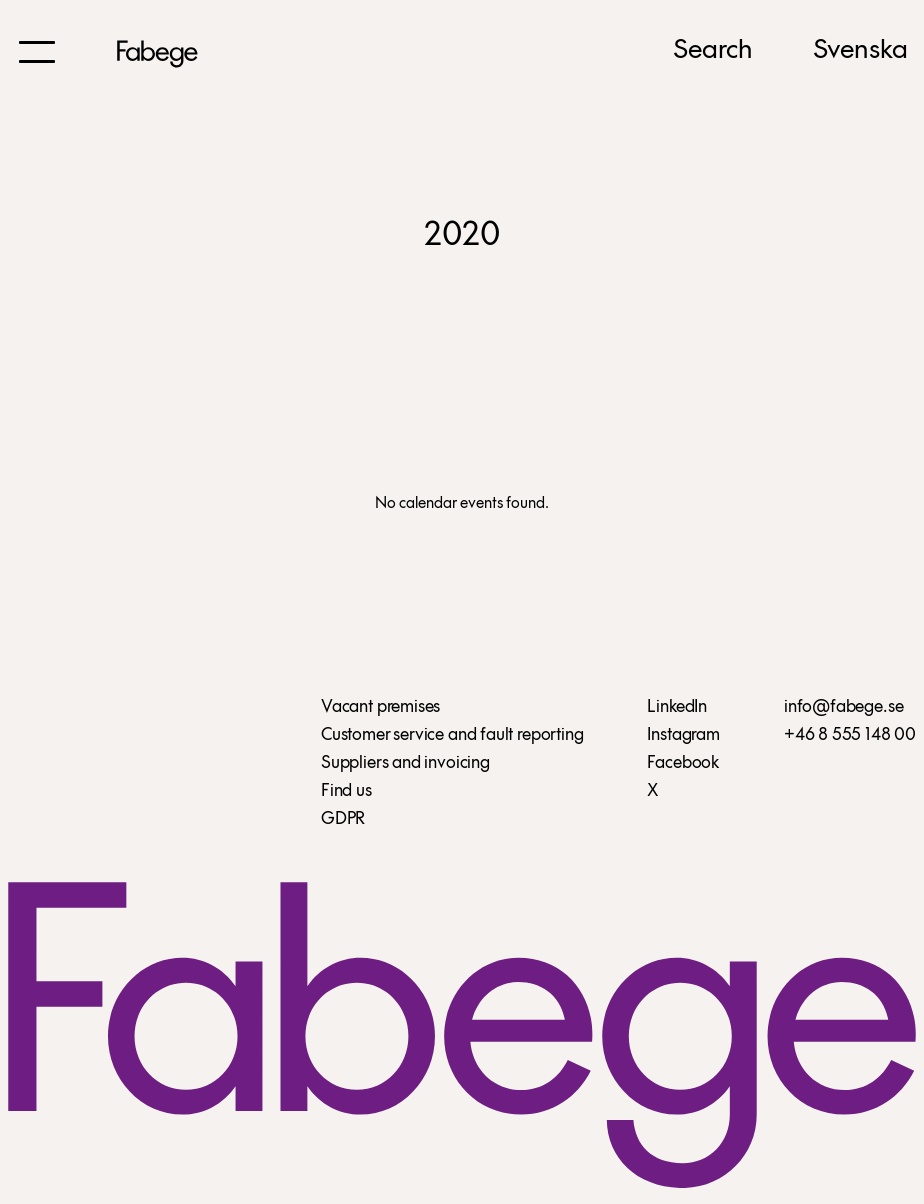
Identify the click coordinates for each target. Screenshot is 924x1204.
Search (713, 51)
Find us (346, 791)
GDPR (343, 819)
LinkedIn (677, 707)
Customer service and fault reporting (452, 735)
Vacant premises (380, 707)
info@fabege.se (843, 707)
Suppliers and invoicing (405, 763)
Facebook (683, 763)
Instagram (683, 735)
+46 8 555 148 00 (850, 735)
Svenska (860, 51)
